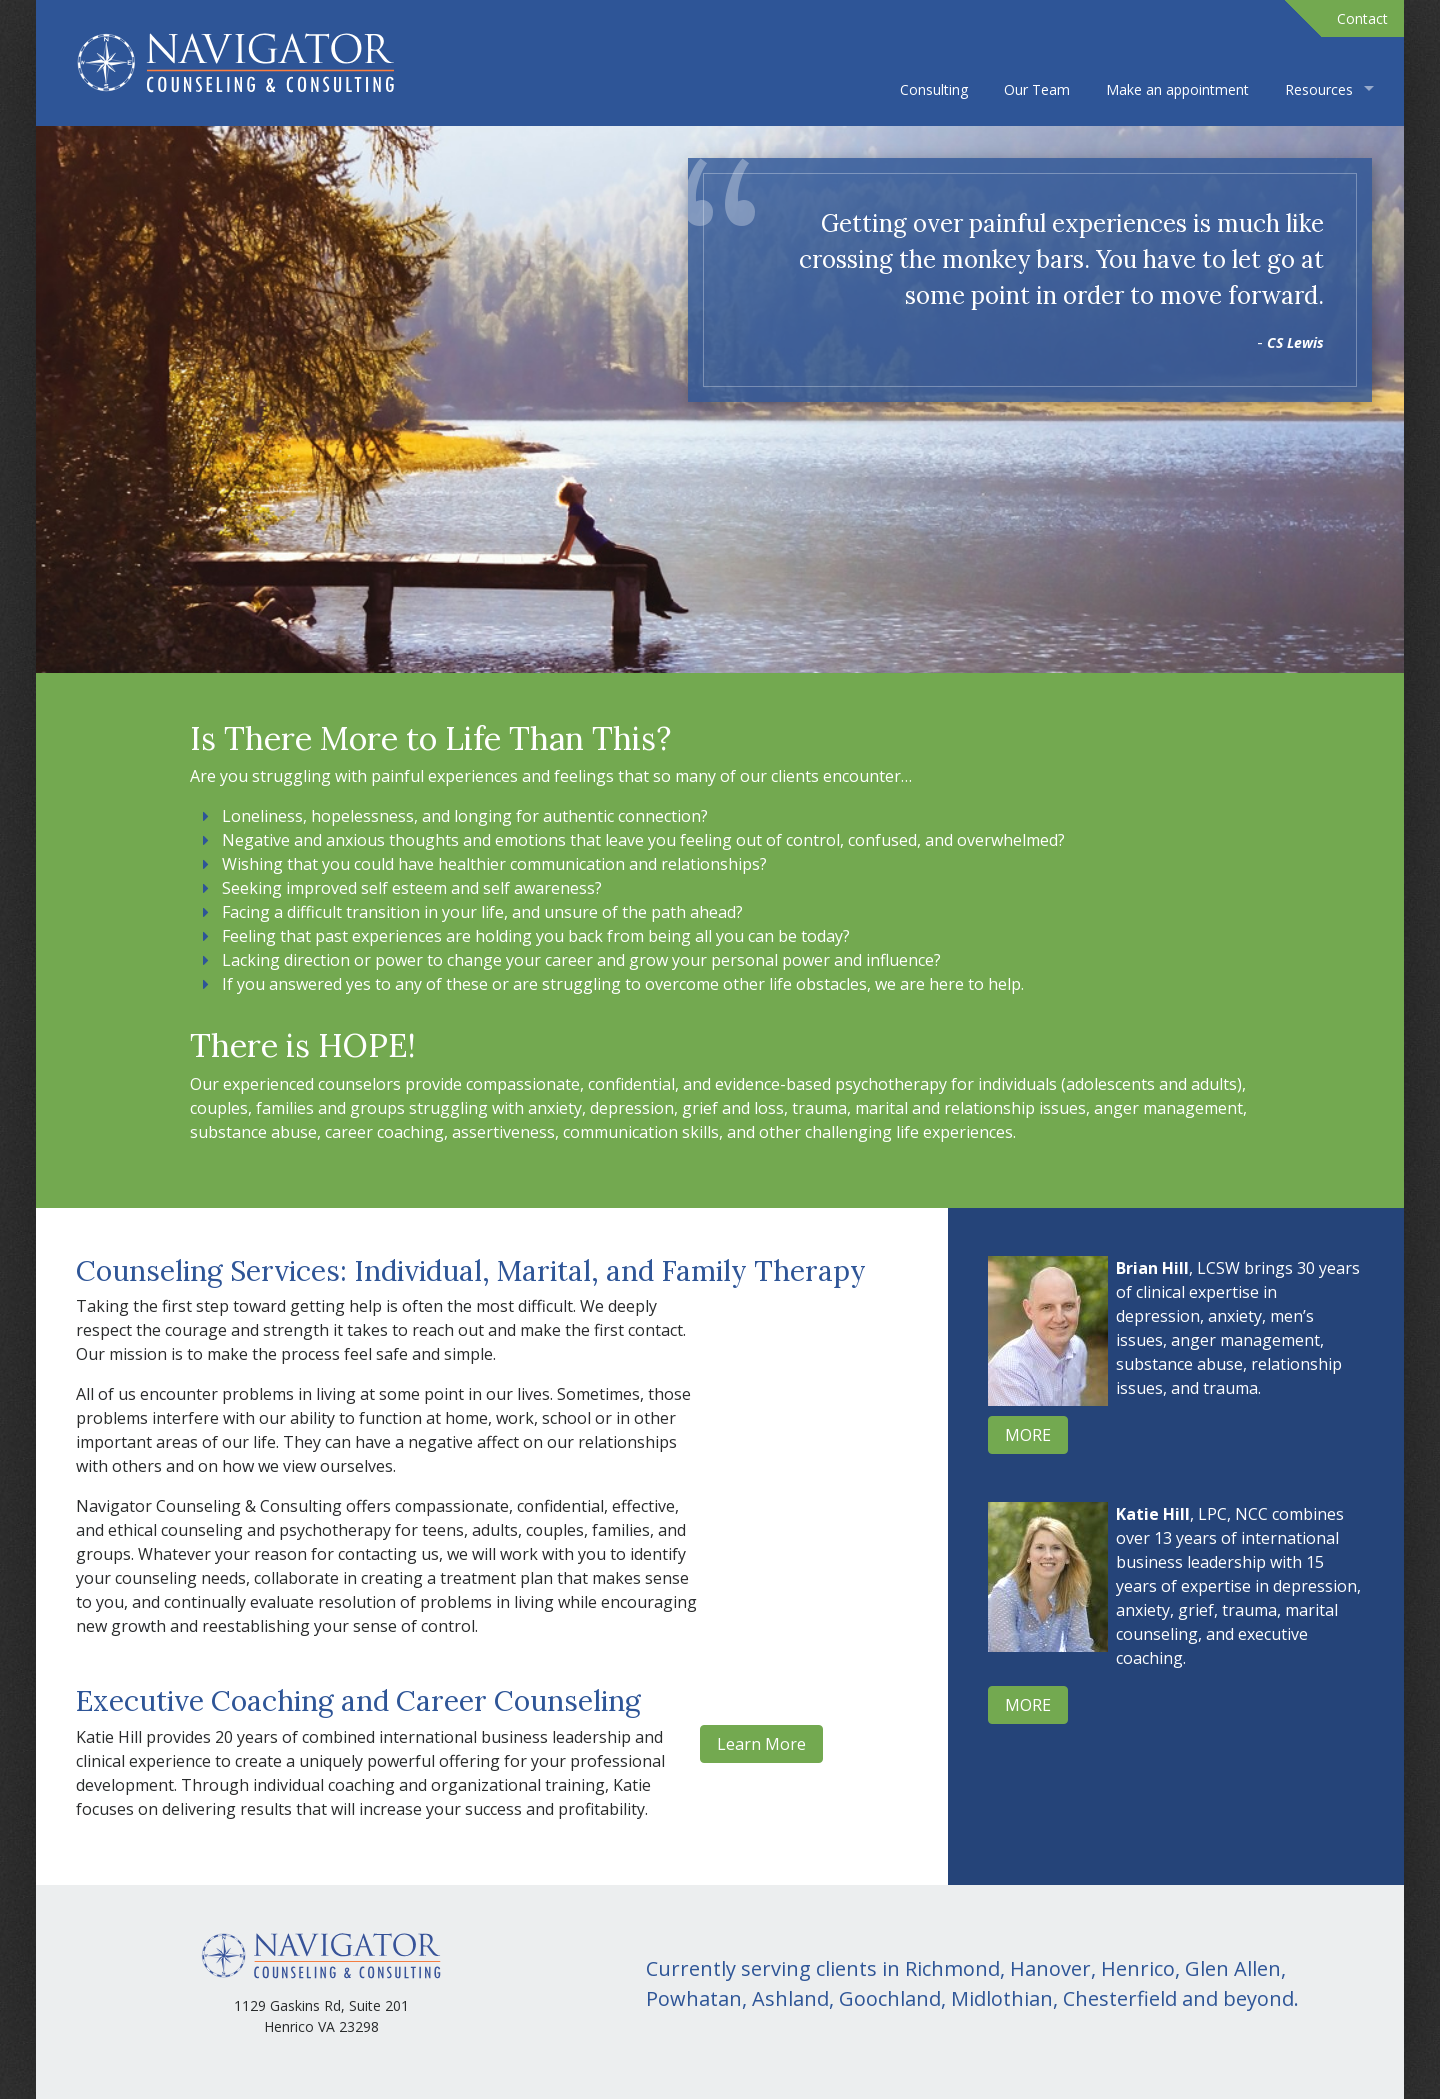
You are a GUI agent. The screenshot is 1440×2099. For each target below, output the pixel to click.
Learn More (761, 1744)
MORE (1028, 1435)
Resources (1319, 89)
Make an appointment (1177, 89)
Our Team (1037, 89)
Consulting (934, 89)
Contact (1362, 18)
